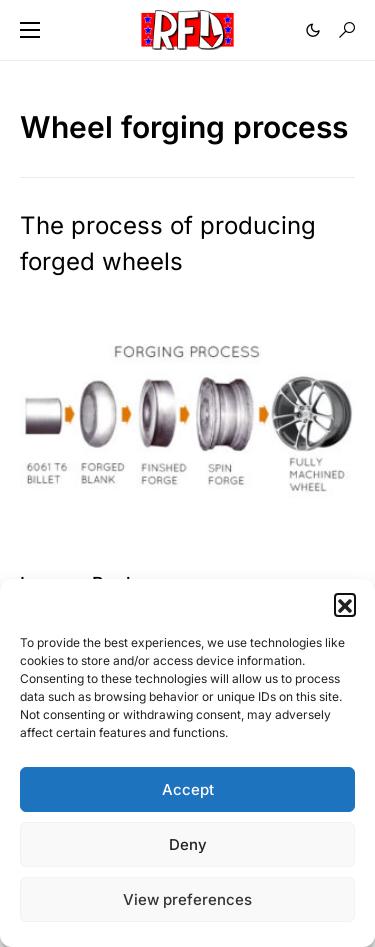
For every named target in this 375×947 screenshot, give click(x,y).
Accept (188, 789)
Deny (188, 844)
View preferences (187, 899)
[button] (345, 604)
